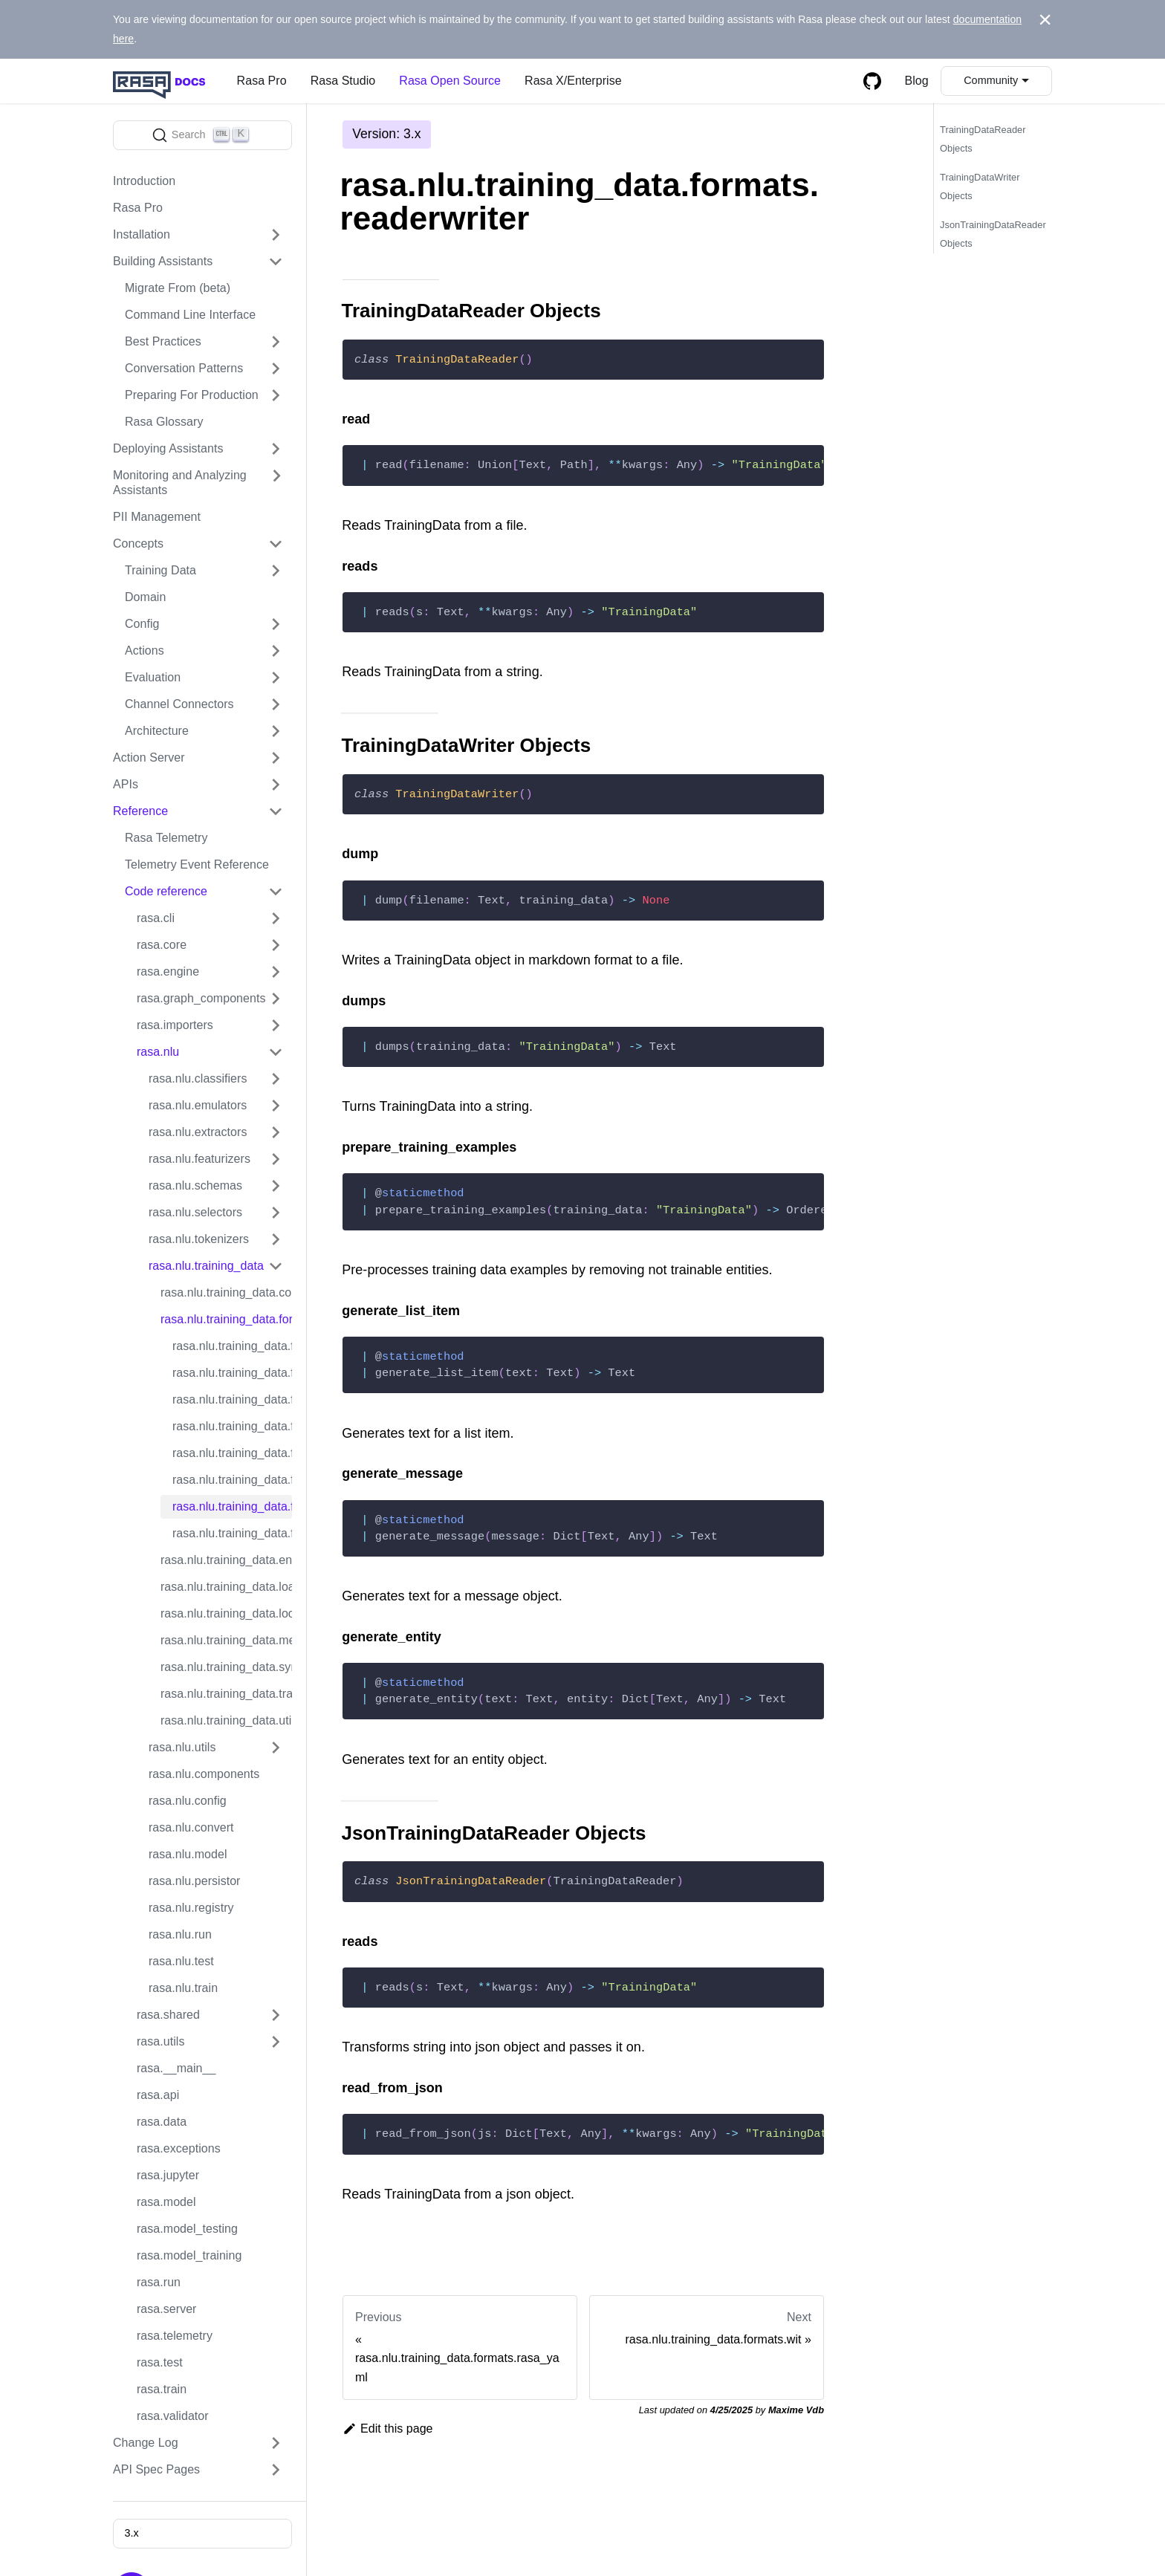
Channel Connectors (179, 704)
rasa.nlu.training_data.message (226, 1640)
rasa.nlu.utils (182, 1747)
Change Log (145, 2442)
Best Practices (163, 341)
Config (142, 623)
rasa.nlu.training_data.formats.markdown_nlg (232, 1426)
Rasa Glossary (164, 421)
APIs (125, 784)
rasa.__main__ (176, 2068)
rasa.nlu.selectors (195, 1212)
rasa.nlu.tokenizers (199, 1239)
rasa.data (161, 2121)
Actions (144, 650)
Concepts (138, 543)
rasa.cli (156, 918)
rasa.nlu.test (181, 1961)
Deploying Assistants (168, 448)
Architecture (157, 730)
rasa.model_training (189, 2255)
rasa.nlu (158, 1051)
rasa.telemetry (174, 2335)
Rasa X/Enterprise (573, 80)
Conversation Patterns (184, 368)
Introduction (144, 181)
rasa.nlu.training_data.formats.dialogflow (232, 1346)
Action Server (149, 757)
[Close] (1045, 20)
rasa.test (160, 2362)
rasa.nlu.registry (191, 1907)
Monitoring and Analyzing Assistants (180, 482)
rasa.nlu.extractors (198, 1132)
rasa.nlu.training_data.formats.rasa (232, 1453)
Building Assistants (162, 261)
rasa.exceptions (179, 2148)
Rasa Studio (343, 80)
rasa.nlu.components (204, 1774)
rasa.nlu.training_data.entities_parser (226, 1560)
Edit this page (388, 2428)
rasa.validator (173, 2416)
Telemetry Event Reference (197, 864)
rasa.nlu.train (183, 1988)
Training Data (160, 570)
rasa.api (158, 2095)
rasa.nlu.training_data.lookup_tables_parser (226, 1613)
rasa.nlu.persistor (195, 1881)
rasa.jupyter (168, 2175)
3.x (131, 2533)
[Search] (202, 135)
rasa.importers (175, 1025)
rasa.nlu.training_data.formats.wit (232, 1533)
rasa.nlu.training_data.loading (226, 1586)
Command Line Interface (190, 314)
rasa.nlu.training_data (206, 1265)
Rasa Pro (262, 80)
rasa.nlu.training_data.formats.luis (232, 1372)
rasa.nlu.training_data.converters (226, 1292)
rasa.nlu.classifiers (198, 1078)
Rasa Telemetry (166, 837)
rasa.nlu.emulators (198, 1105)
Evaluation (153, 677)
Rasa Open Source (450, 80)
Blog (917, 80)
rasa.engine (168, 971)
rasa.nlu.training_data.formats (226, 1319)
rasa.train (161, 2389)
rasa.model (166, 2202)
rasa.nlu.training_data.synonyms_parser (226, 1667)
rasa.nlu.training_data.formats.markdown (232, 1399)
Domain (145, 597)
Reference (140, 811)
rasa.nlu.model (188, 1854)
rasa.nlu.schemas (195, 1185)
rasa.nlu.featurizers (199, 1158)
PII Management (157, 516)
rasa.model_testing (187, 2228)
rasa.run (159, 2282)
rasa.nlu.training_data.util (226, 1720)
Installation (141, 234)
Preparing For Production (192, 395)
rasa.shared (168, 2014)
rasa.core (161, 944)
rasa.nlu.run (180, 1934)
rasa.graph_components (201, 998)
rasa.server (167, 2309)
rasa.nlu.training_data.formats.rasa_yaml (232, 1479)
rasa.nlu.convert (191, 1827)
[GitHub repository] (872, 81)
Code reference (166, 891)
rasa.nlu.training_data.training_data (226, 1693)
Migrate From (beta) (177, 288)
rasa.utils (160, 2041)
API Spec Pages (156, 2469)
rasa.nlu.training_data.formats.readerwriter (232, 1506)
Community (991, 80)
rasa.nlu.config (188, 1800)
